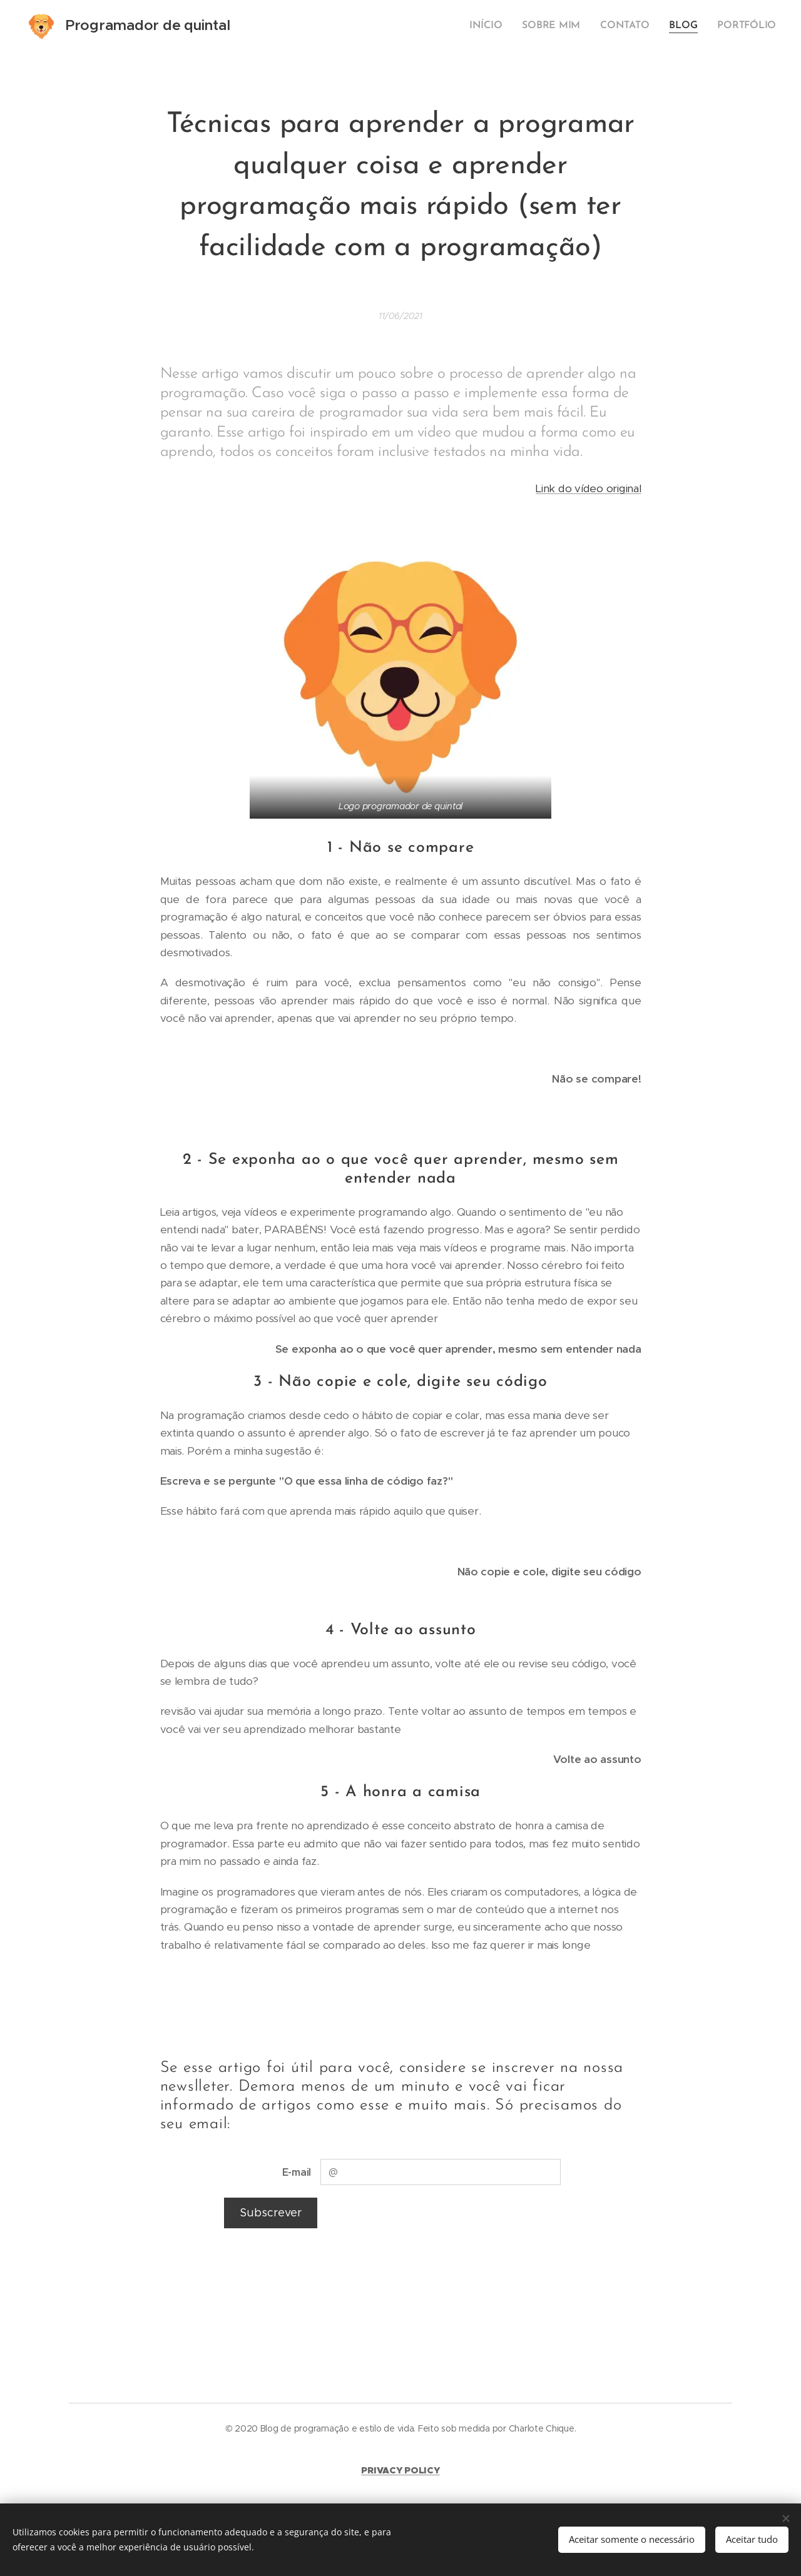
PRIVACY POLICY (400, 2470)
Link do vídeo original (588, 488)
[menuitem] (498, 25)
